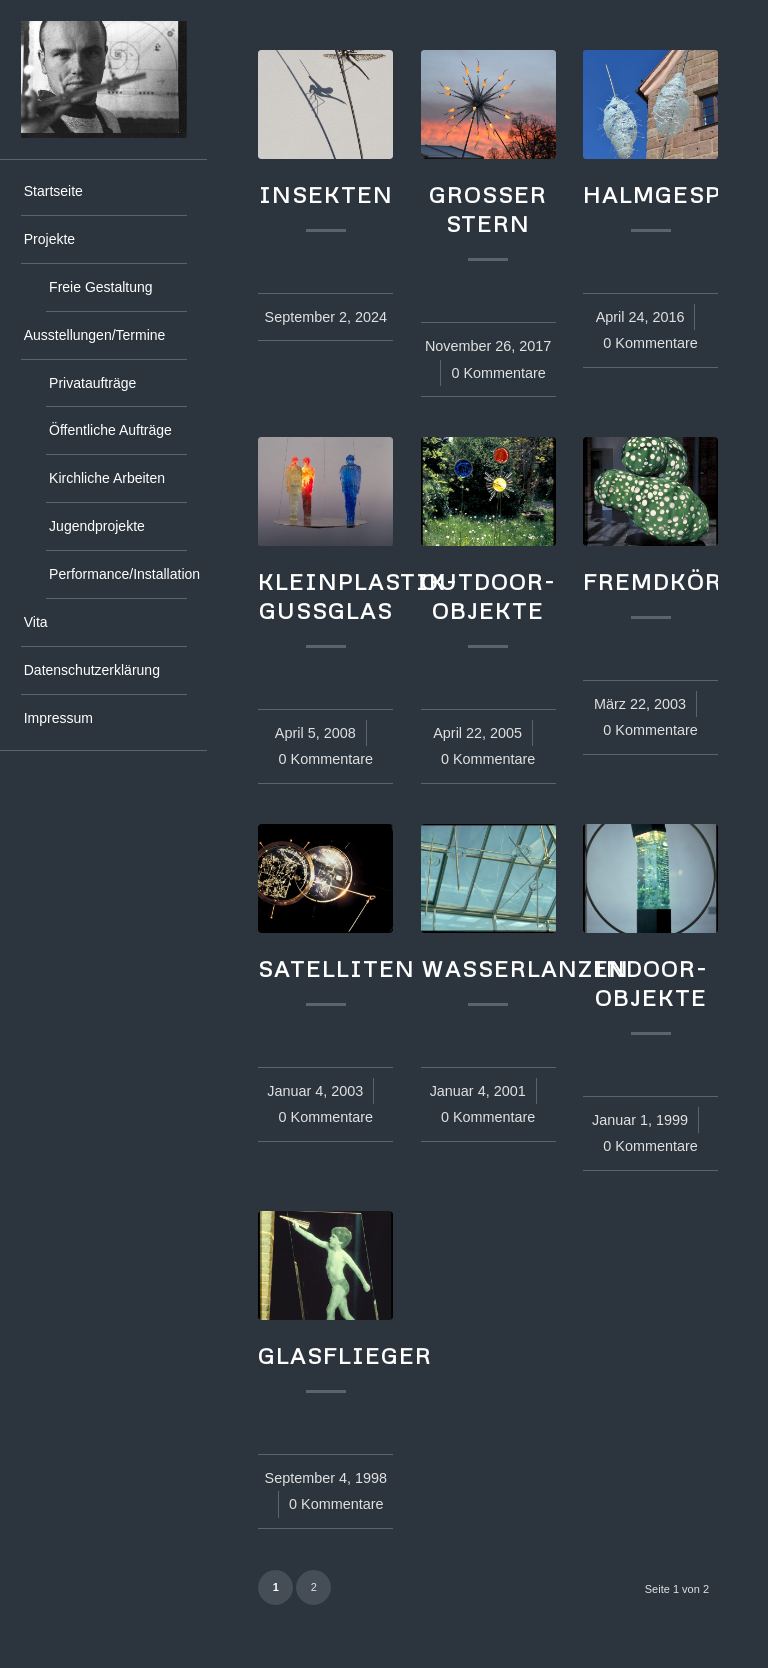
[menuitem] (104, 192)
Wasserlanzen (525, 968)
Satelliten (336, 968)
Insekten (326, 194)
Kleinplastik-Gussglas (358, 595)
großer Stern (488, 208)
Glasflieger (345, 1355)
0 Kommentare (498, 373)
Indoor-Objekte (650, 982)
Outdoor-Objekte (488, 595)
